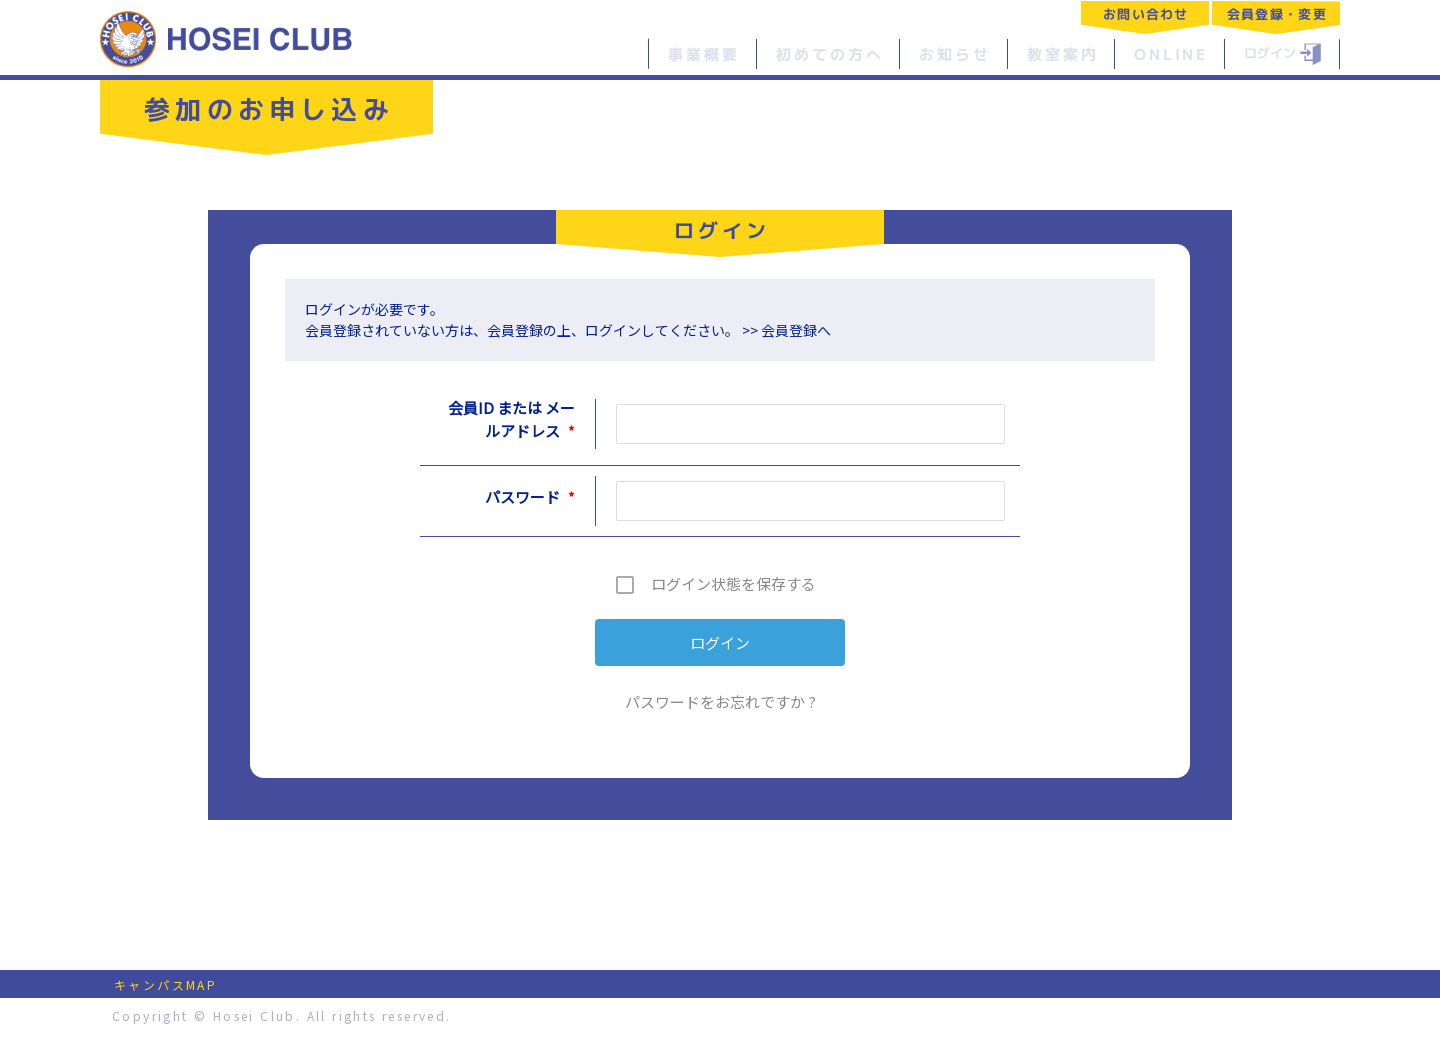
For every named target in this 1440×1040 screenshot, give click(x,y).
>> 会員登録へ (786, 330)
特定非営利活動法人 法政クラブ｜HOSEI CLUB (227, 38)
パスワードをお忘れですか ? (720, 701)
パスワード (530, 496)
